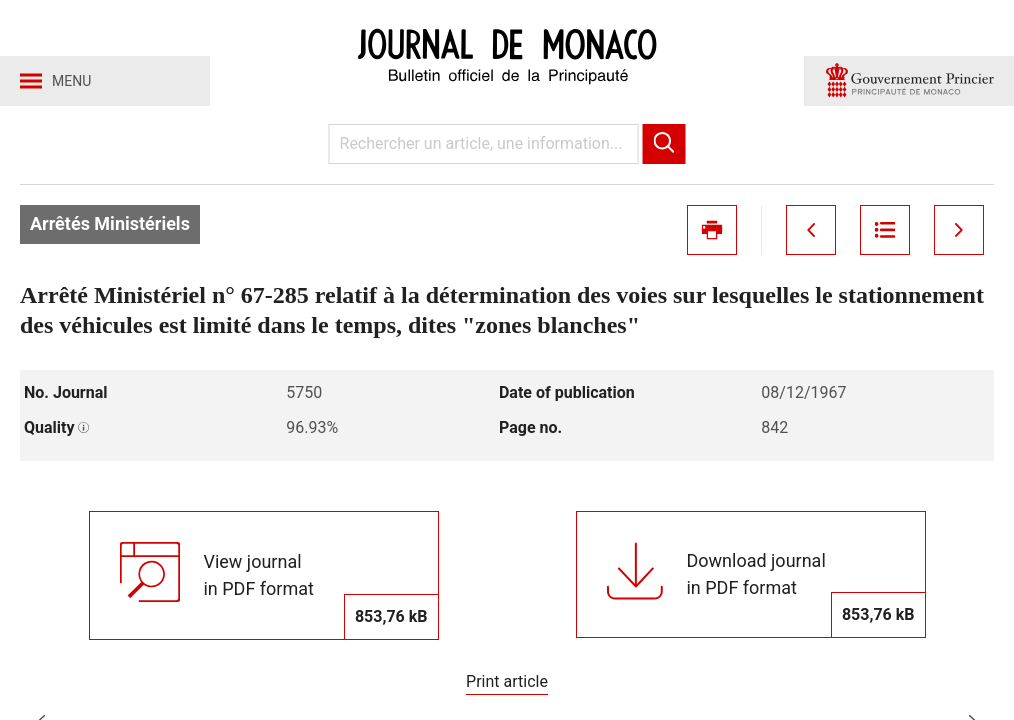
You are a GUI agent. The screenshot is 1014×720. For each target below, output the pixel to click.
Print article (507, 681)
